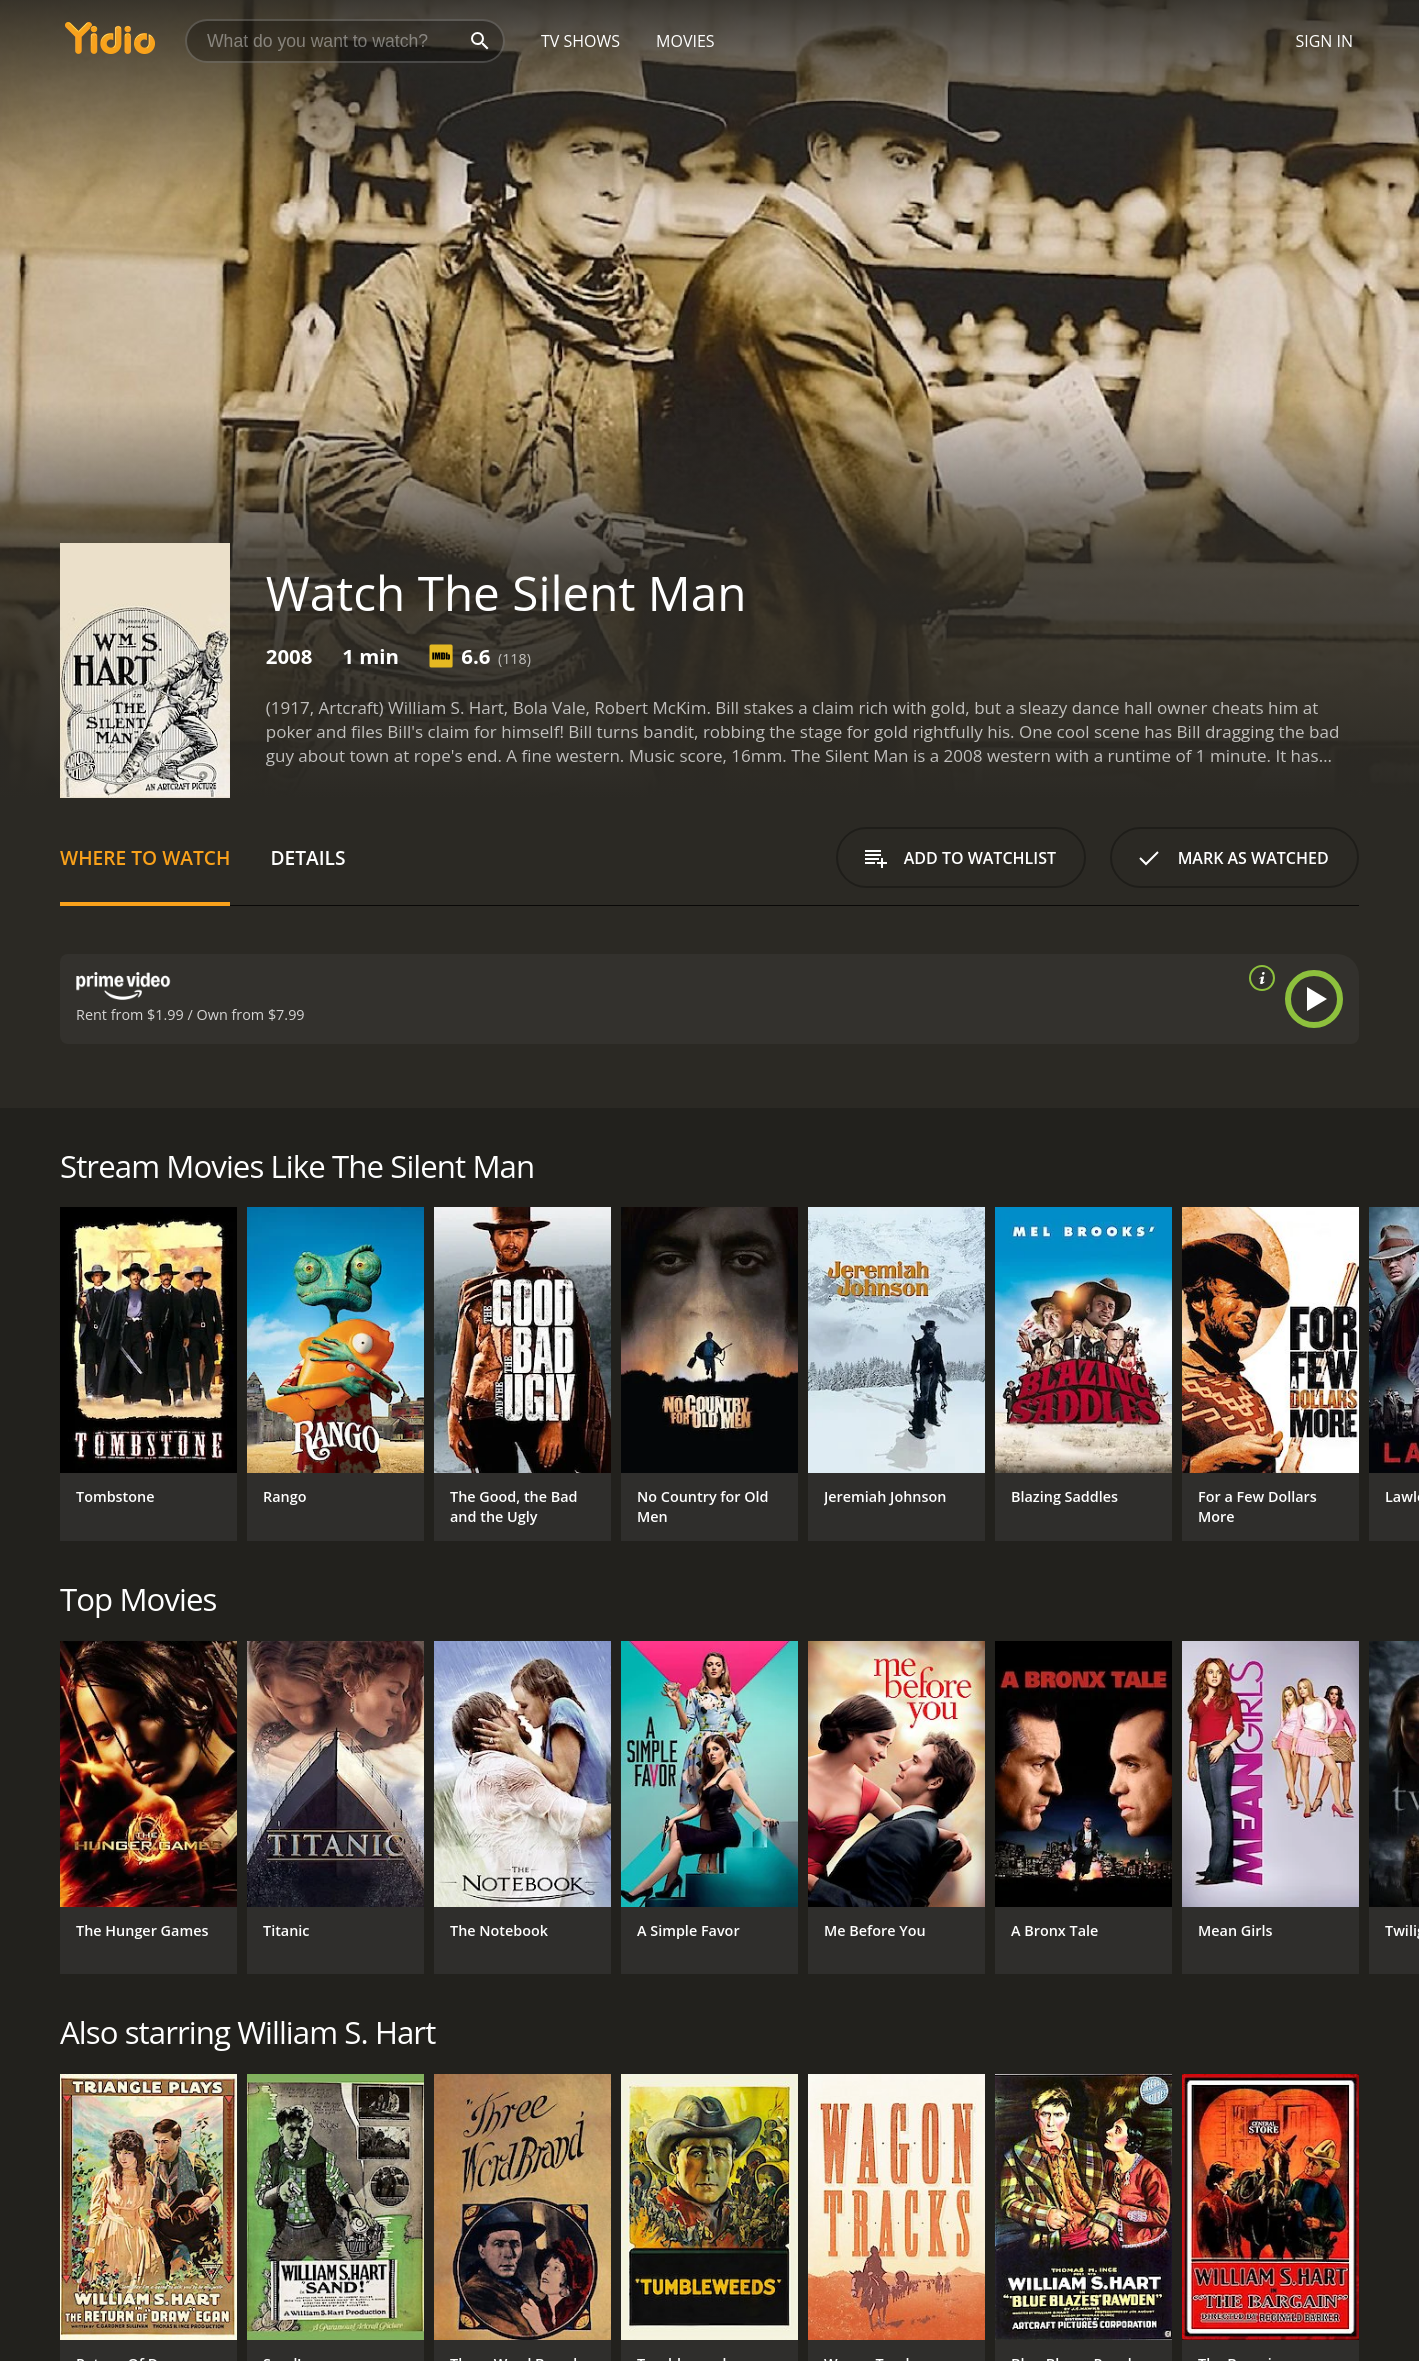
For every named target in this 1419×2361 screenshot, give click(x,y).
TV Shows (580, 41)
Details (307, 857)
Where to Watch (145, 857)
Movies (685, 41)
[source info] (1258, 978)
